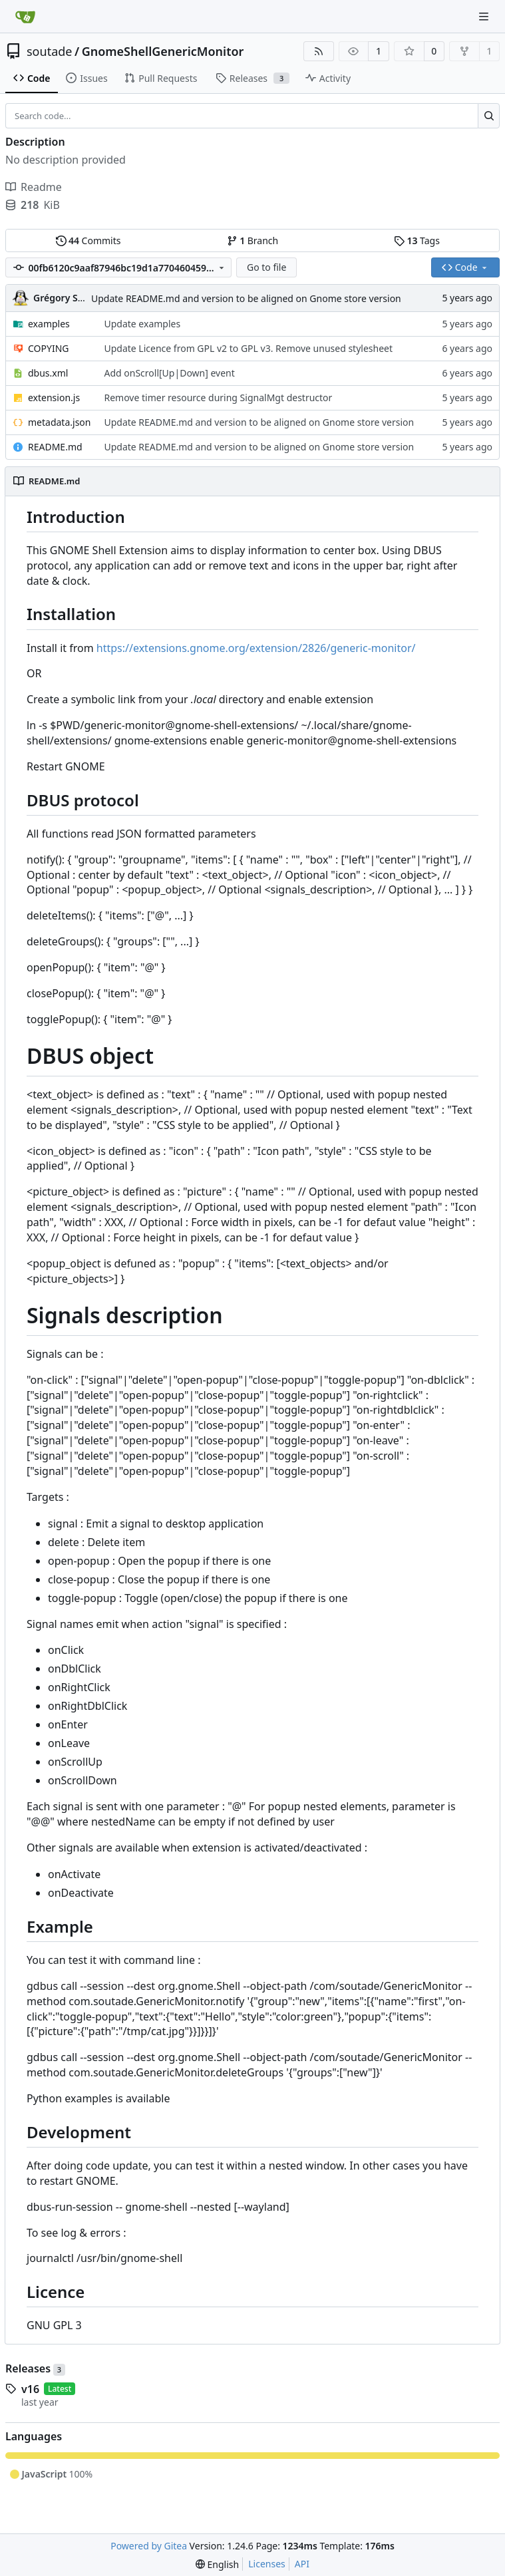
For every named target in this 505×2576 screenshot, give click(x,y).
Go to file (266, 267)
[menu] (217, 2564)
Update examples (142, 323)
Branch (253, 240)
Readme (33, 187)
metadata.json (59, 422)
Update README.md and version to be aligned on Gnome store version (246, 298)
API (302, 2563)
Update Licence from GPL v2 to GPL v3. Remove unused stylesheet (248, 348)
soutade (49, 51)
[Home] (25, 17)
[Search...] (489, 115)
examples (49, 323)
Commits (88, 240)
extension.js (54, 397)
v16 (30, 2389)
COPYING (48, 348)
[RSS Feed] (318, 51)
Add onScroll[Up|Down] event (169, 373)
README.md (55, 446)
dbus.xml (48, 373)
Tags (417, 240)
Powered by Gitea (148, 2545)
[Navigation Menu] (485, 16)
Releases (35, 2368)
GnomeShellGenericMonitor (163, 51)
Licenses (266, 2563)
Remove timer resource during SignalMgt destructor (218, 397)
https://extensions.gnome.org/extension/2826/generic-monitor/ (256, 648)
